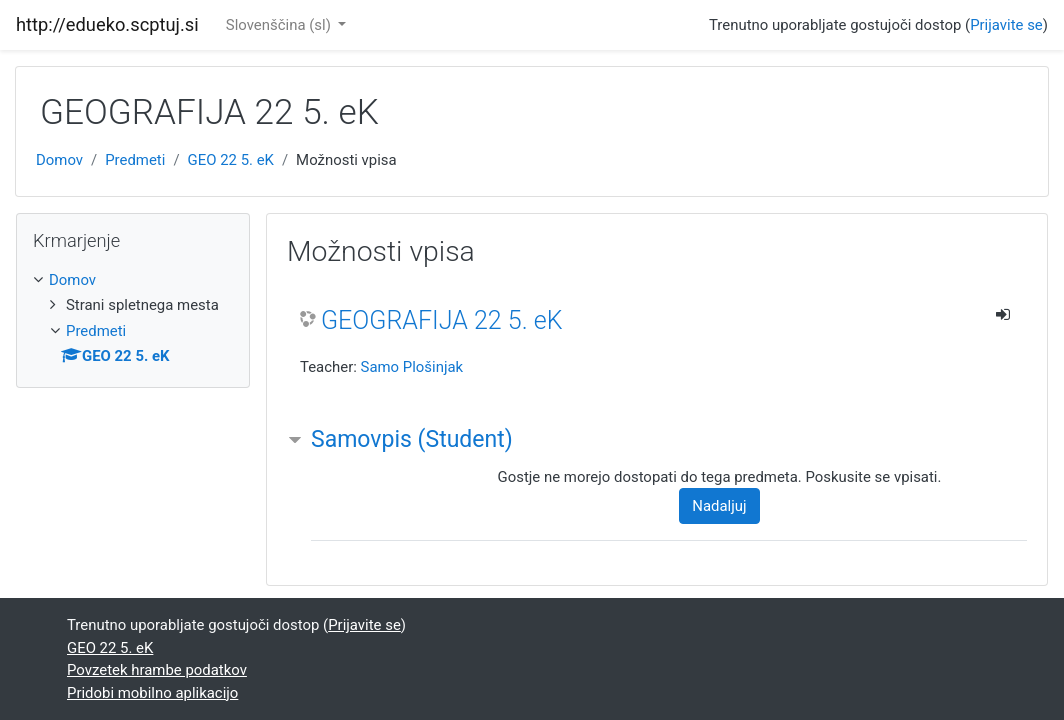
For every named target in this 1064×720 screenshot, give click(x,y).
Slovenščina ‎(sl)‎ (280, 25)
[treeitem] (133, 280)
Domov (59, 160)
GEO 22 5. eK (231, 160)
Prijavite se (1006, 25)
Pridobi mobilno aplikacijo (152, 693)
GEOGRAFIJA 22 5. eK (442, 320)
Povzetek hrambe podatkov (157, 670)
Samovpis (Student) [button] (412, 439)
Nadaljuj (719, 506)
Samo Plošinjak (412, 367)
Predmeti (135, 160)
